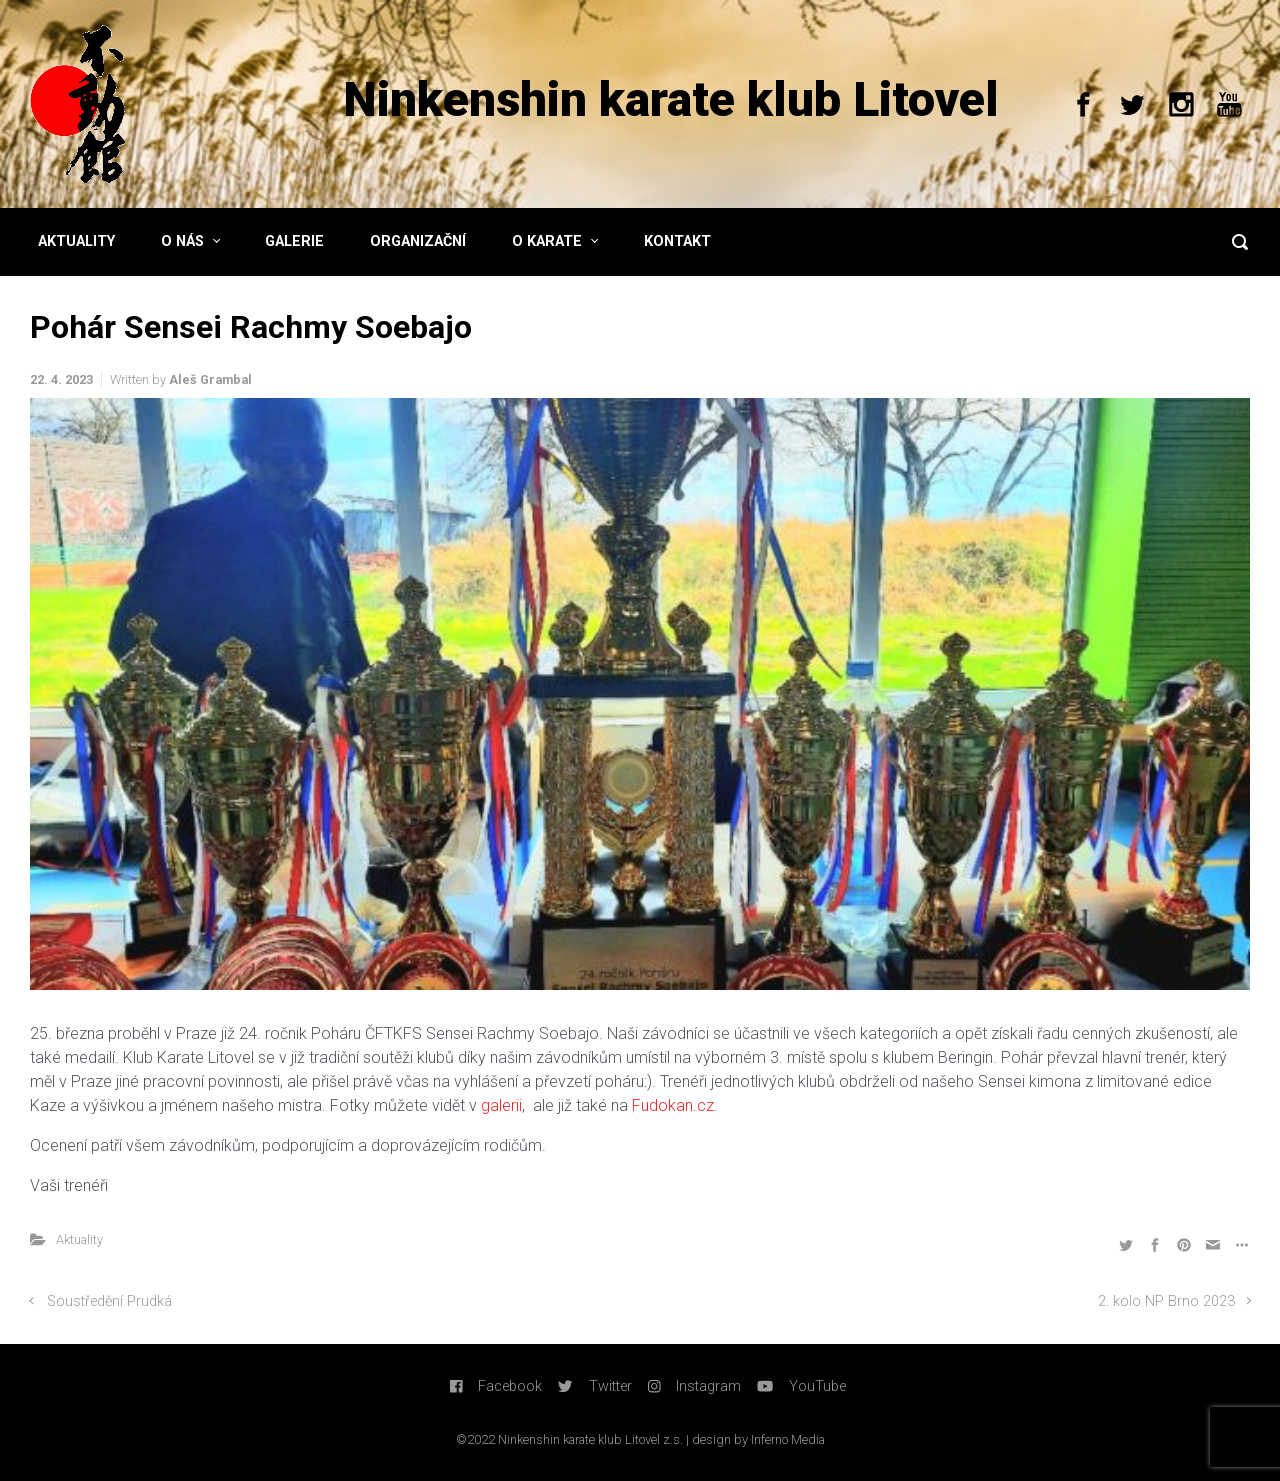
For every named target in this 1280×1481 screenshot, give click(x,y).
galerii (501, 1105)
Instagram (695, 1386)
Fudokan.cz (673, 1105)
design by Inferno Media (758, 1439)
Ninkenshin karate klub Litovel (671, 99)
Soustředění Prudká (109, 1301)
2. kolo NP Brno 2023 (1166, 1301)
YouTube (801, 1386)
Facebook (496, 1386)
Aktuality (79, 1239)
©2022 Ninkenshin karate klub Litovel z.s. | (574, 1439)
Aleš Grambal (210, 379)
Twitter (594, 1386)
